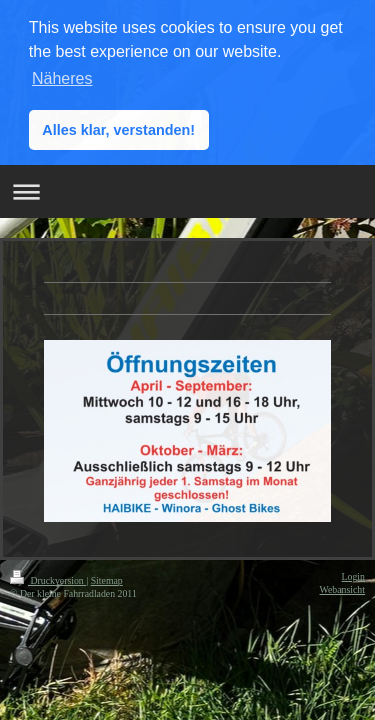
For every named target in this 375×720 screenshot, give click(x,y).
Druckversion (48, 578)
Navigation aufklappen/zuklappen (187, 190)
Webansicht (342, 588)
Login (353, 574)
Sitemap (107, 578)
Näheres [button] (62, 78)
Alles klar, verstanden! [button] (118, 130)
